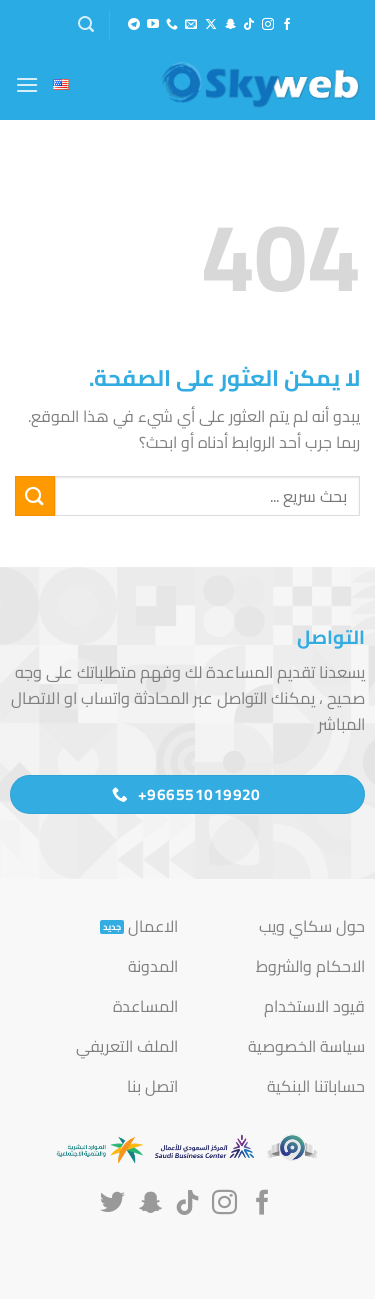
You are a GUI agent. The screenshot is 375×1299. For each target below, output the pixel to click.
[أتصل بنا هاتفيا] (172, 25)
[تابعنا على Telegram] (134, 25)
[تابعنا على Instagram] (268, 25)
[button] (86, 24)
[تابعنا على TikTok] (249, 25)
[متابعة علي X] (211, 25)
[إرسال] (35, 495)
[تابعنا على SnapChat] (230, 25)
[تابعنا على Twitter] (112, 1204)
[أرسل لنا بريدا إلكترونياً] (191, 25)
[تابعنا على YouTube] (153, 25)
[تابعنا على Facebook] (287, 25)
